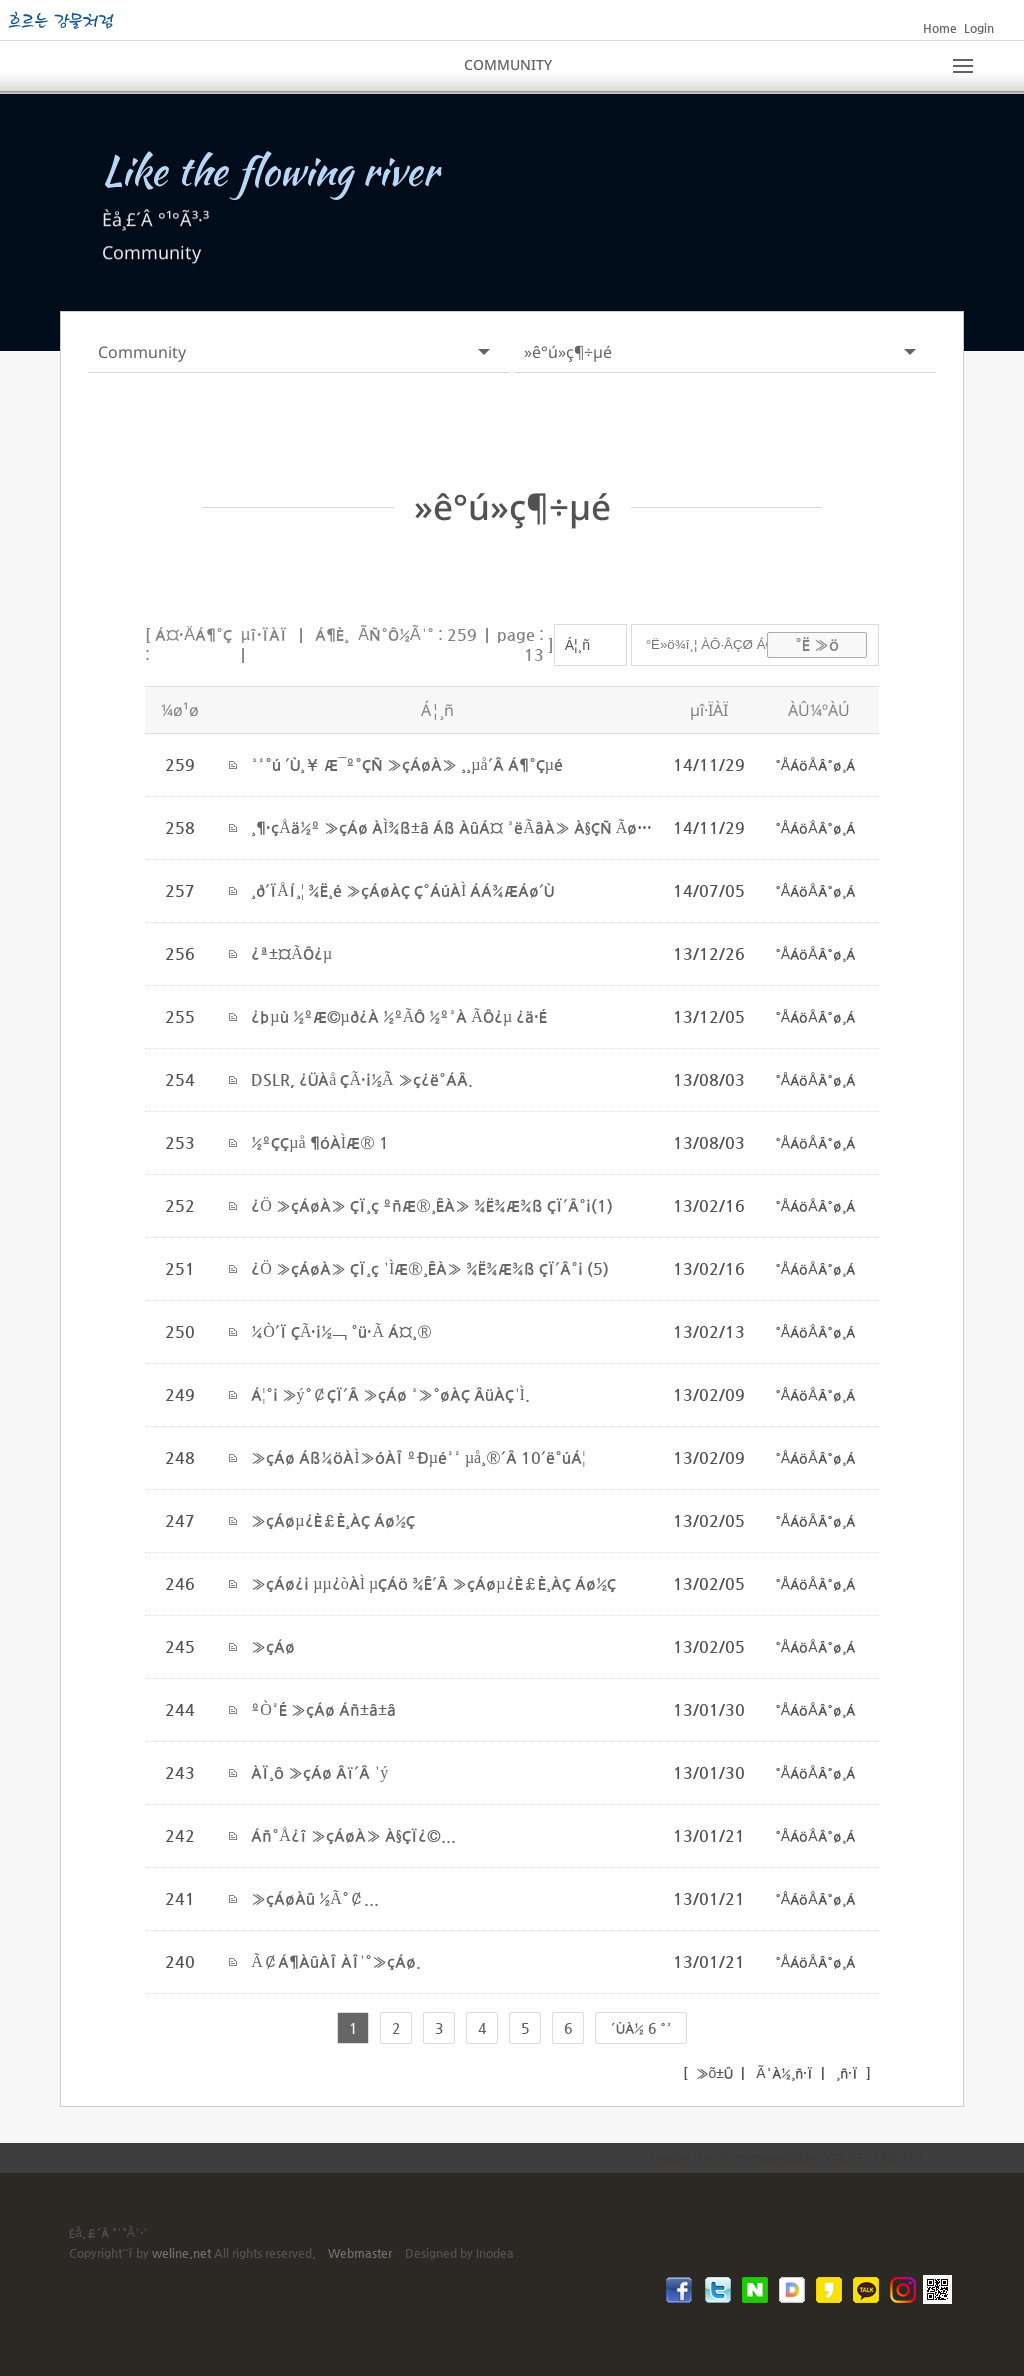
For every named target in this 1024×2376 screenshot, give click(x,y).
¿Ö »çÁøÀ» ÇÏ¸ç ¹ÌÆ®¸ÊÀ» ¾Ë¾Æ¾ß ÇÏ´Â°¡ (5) (430, 1267)
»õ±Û (713, 2072)
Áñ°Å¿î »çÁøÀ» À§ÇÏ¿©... (353, 1834)
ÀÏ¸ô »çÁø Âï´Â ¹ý (319, 1771)
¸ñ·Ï (845, 2072)
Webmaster (360, 2252)
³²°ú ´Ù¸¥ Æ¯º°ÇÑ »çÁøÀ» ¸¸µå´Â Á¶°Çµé (407, 763)
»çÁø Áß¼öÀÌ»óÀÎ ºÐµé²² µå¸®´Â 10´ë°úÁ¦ (418, 1456)
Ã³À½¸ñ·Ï (782, 2072)
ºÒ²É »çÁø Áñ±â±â (323, 1708)
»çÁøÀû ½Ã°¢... (315, 1897)
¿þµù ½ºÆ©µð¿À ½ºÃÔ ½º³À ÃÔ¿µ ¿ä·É (399, 1015)
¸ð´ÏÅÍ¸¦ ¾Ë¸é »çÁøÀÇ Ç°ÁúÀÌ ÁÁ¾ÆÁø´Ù (402, 889)
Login (979, 28)
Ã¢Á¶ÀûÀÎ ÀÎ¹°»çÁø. (336, 1960)
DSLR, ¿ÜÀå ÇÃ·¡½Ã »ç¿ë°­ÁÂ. (361, 1078)
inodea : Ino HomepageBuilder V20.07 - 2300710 (787, 2156)
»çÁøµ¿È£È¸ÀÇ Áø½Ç (332, 1519)
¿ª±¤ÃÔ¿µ (291, 952)
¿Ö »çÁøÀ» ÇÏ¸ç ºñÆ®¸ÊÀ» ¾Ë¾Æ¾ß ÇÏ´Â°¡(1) (432, 1204)
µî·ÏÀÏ (264, 633)
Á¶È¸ (332, 633)
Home (940, 28)
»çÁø (273, 1645)
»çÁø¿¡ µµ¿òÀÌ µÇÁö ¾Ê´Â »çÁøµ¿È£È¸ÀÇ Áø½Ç (433, 1582)
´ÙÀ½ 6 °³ (641, 2027)
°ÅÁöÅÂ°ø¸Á (815, 764)
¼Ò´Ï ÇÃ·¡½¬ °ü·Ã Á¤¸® (341, 1330)
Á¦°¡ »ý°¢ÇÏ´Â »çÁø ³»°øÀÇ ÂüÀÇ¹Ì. (390, 1393)
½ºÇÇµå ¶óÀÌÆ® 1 (320, 1141)
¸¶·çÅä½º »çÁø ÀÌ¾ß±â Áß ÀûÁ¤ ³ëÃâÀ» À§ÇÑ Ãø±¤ (455, 826)
